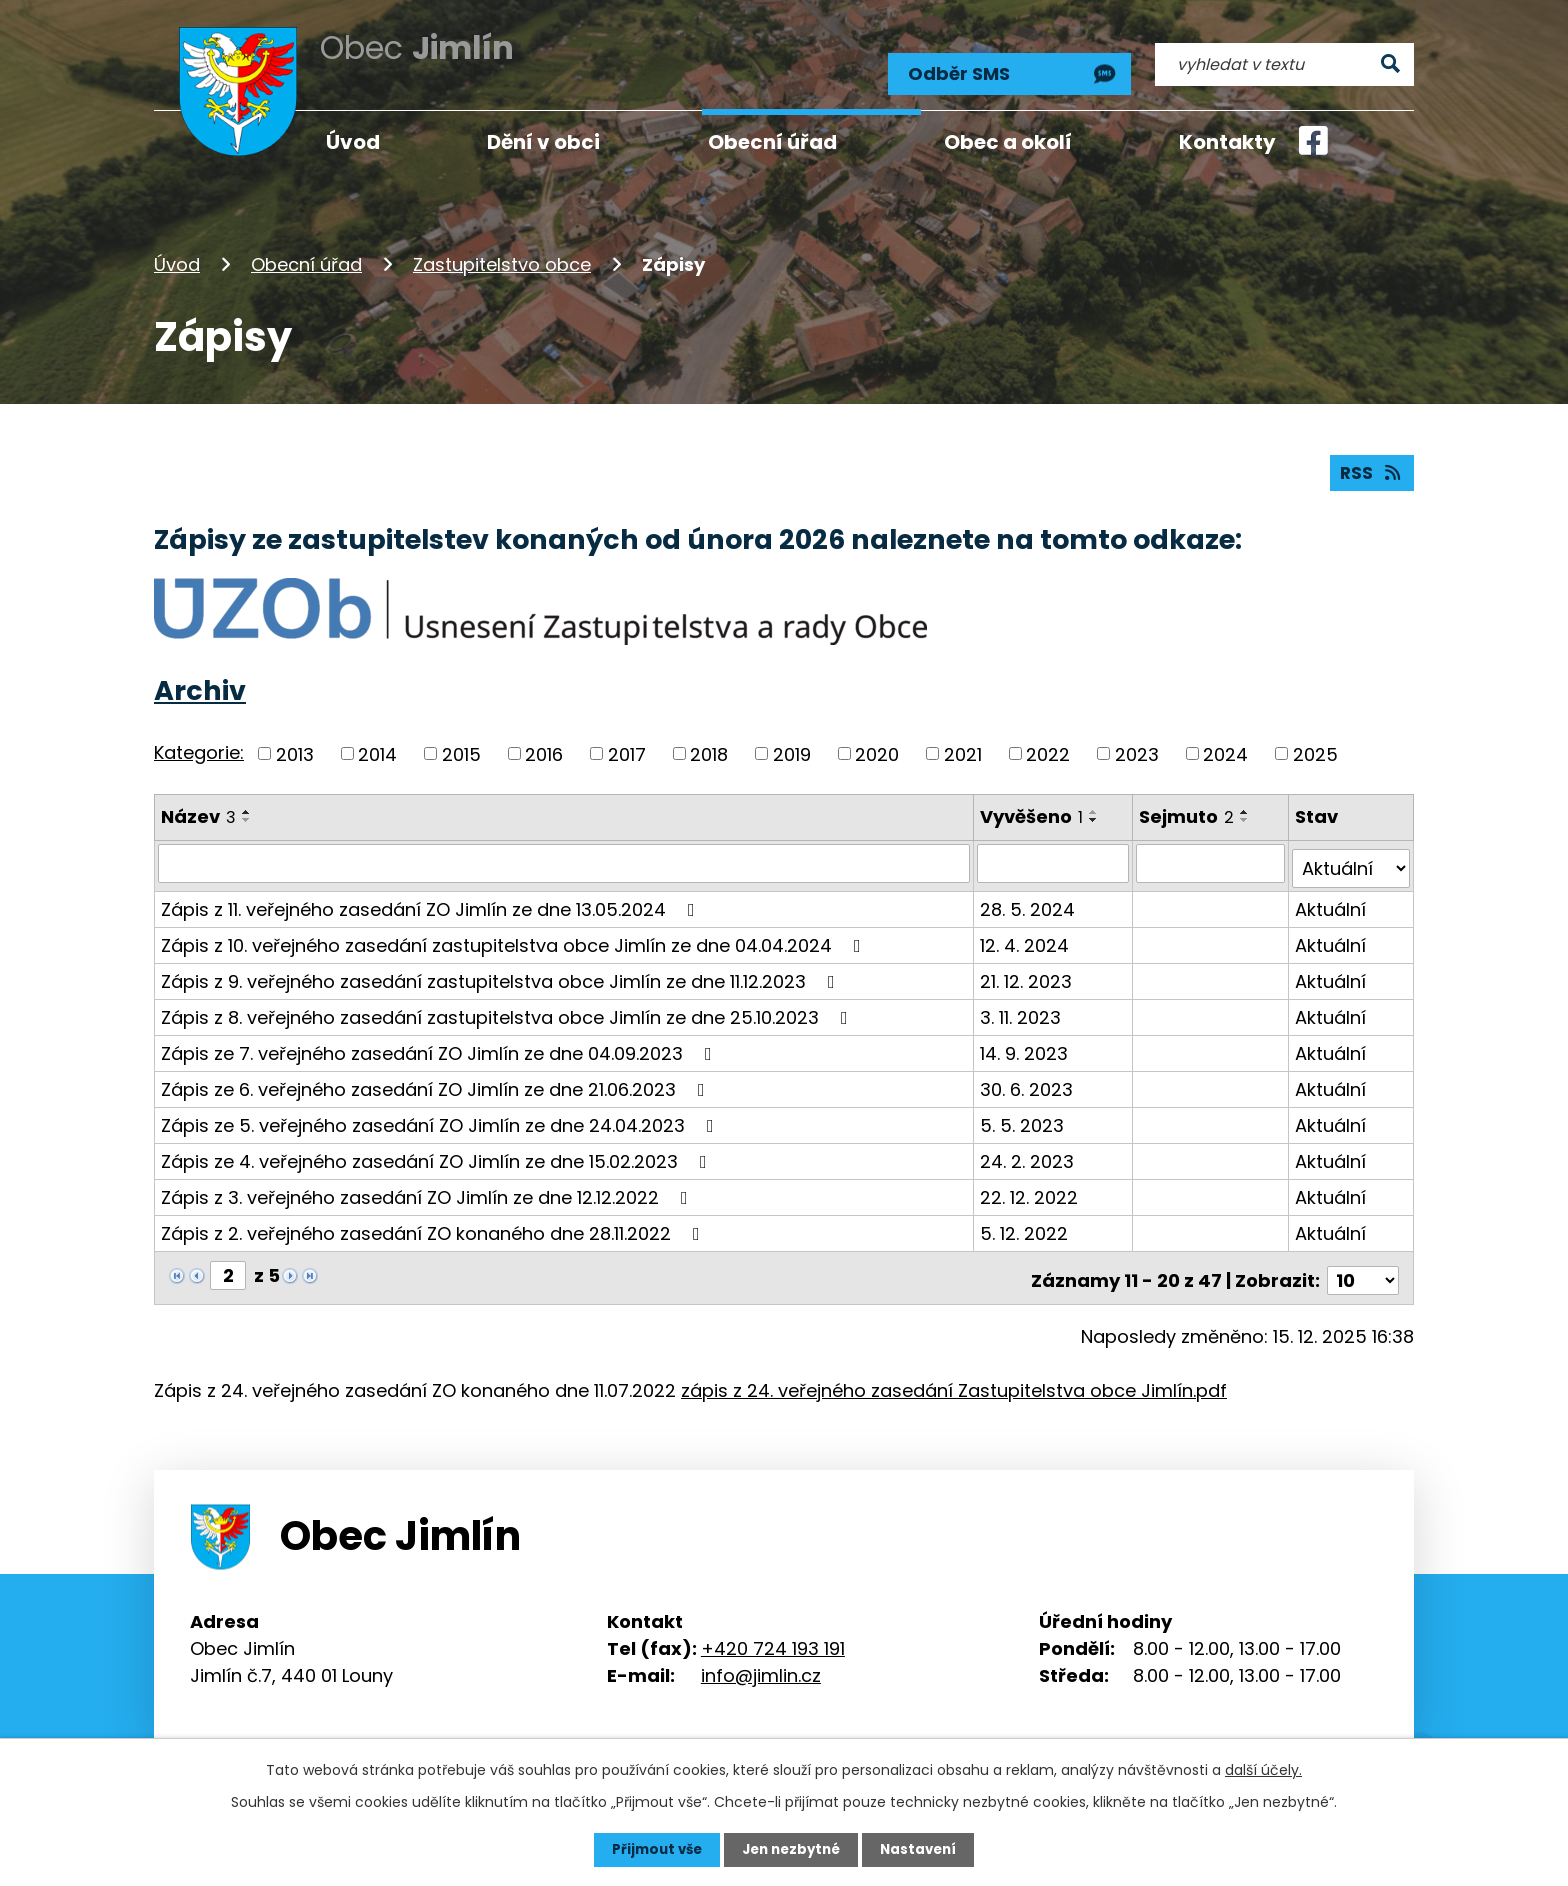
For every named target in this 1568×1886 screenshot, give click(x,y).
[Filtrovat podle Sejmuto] (1212, 857)
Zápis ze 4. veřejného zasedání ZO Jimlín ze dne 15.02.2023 (438, 1149)
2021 (963, 747)
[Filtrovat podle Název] (565, 857)
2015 (461, 747)
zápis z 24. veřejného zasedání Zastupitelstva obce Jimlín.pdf (954, 1373)
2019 (792, 747)
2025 (1315, 747)
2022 (1048, 747)
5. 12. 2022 (1026, 1221)
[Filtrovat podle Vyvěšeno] (1055, 857)
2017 (627, 747)
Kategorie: (199, 745)
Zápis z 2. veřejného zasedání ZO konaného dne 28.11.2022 (434, 1221)
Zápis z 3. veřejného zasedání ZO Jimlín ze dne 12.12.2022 (428, 1185)
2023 (1137, 747)
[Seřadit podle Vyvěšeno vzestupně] (1096, 806)
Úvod (177, 253)
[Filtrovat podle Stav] (1351, 857)
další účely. (1263, 1769)
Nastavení (924, 1849)
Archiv (200, 684)
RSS (1371, 465)
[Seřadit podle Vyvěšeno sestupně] (1096, 814)
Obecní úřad (306, 253)
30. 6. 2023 (1028, 1077)
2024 (1225, 747)
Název (198, 810)
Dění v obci (543, 142)
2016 (544, 747)
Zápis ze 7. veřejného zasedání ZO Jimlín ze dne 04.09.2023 (440, 1041)
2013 (295, 747)
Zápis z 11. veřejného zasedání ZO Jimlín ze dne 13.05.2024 (432, 897)
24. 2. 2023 (1029, 1149)
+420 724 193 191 (773, 1631)
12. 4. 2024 (1026, 933)
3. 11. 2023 (1022, 1005)
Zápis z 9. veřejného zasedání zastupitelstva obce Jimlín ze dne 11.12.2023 (502, 969)
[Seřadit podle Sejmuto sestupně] (1247, 814)
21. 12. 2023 (1028, 969)
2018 (709, 747)
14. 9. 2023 (1026, 1041)
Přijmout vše (651, 1849)
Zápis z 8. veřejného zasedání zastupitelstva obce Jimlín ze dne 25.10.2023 (508, 1005)
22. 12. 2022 (1031, 1185)
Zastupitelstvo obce (502, 253)
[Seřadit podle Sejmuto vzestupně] (1247, 806)
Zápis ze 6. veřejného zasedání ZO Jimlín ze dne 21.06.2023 (437, 1077)
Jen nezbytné (791, 1849)
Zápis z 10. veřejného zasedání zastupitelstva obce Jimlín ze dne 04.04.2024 (515, 933)
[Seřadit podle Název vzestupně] (247, 806)
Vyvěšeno (1033, 810)
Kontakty (1227, 142)
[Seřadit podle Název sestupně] (247, 814)
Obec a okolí (1008, 142)
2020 (877, 747)
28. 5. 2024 (1029, 897)
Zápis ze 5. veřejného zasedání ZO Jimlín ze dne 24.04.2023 (441, 1113)
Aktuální (1331, 897)
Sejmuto (1188, 810)
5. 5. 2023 (1024, 1113)
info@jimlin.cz (761, 1658)
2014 (377, 747)
